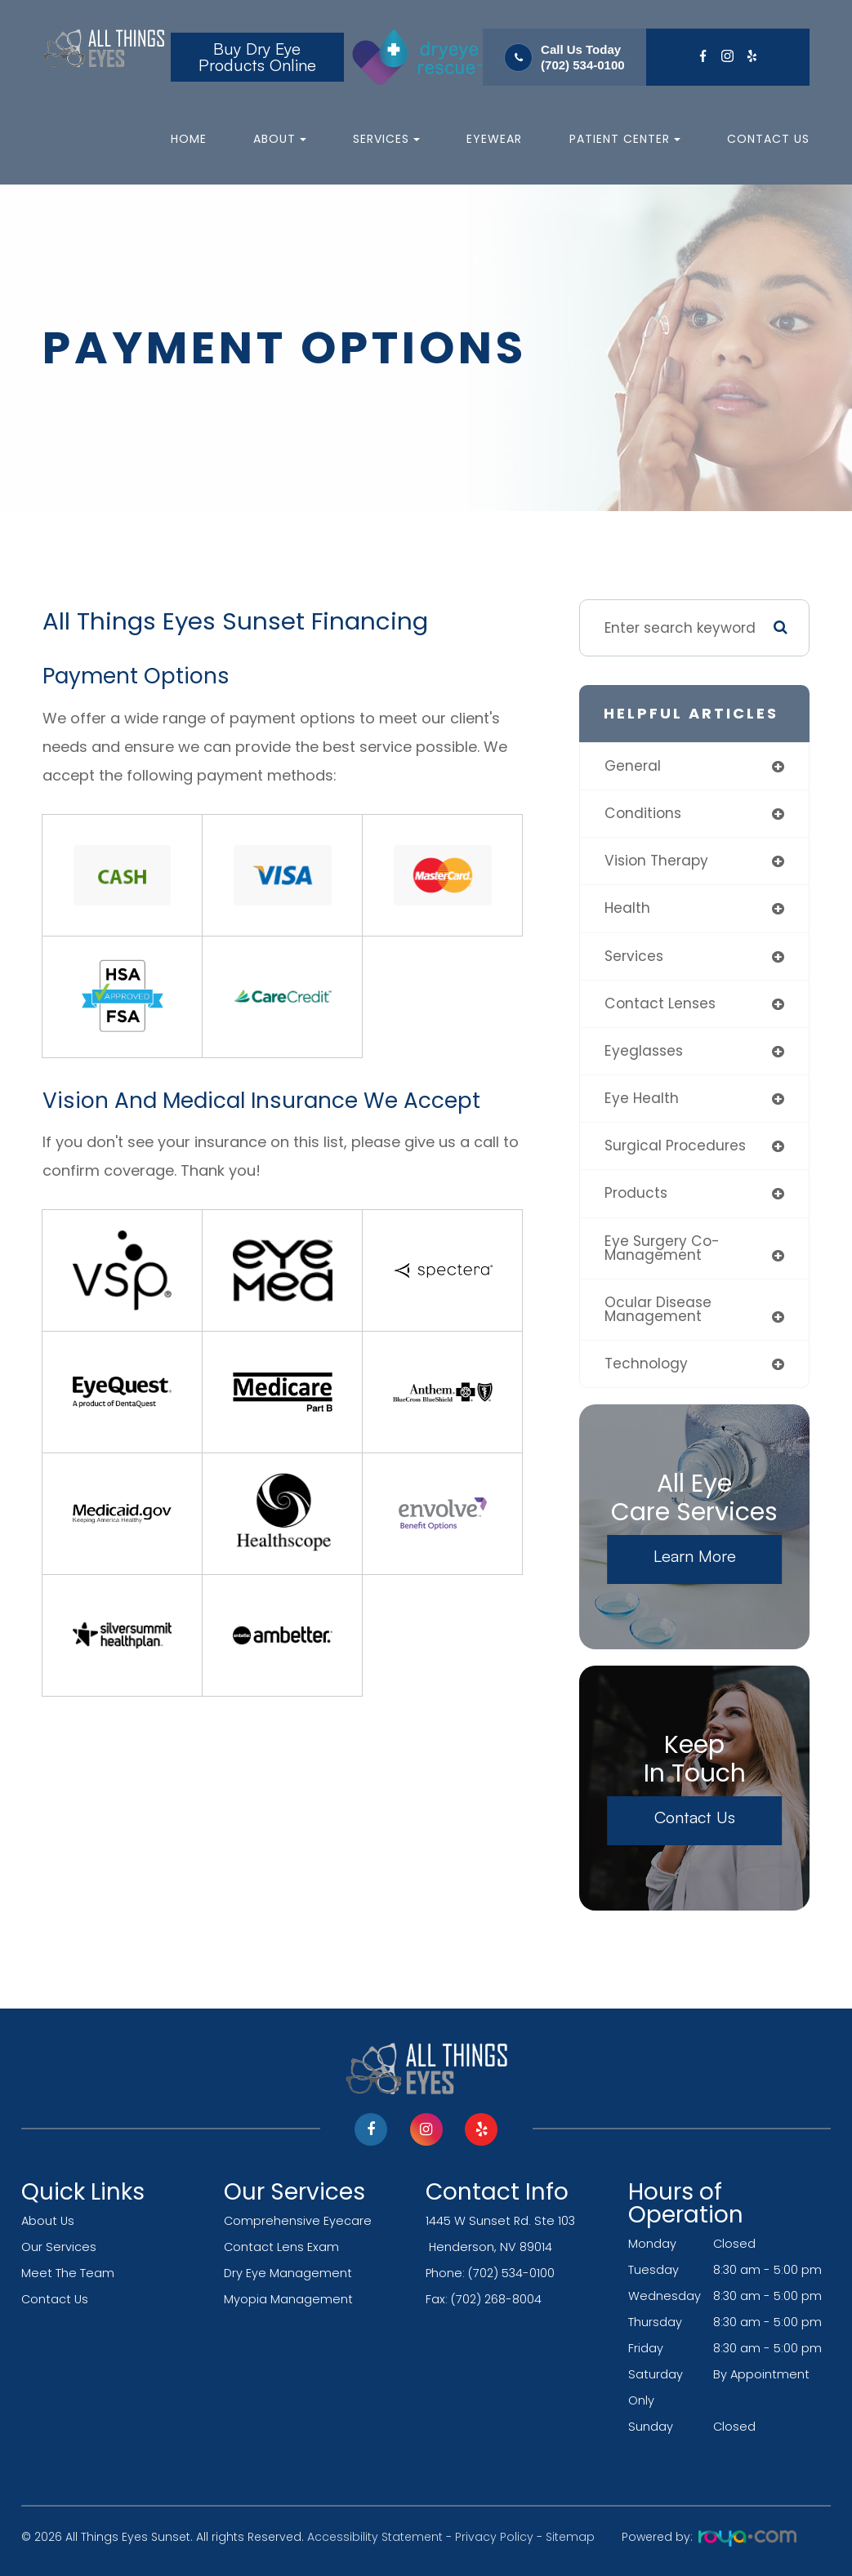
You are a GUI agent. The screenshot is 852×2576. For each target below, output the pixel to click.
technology (646, 1363)
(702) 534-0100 (583, 65)
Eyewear (494, 139)
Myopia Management (288, 2299)
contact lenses (660, 1003)
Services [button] (386, 139)
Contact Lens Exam (281, 2247)
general (632, 766)
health (627, 908)
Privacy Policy (494, 2537)
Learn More (694, 1556)
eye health (641, 1098)
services (633, 956)
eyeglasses (643, 1051)
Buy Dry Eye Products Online (257, 56)
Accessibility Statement (375, 2537)
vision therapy (656, 860)
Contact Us (768, 139)
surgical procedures (675, 1145)
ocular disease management (657, 1309)
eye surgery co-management (662, 1248)
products (635, 1193)
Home (189, 139)
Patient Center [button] (624, 139)
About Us (47, 2221)
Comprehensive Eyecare (298, 2221)
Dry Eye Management (288, 2273)
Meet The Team (67, 2273)
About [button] (279, 139)
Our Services (58, 2247)
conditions (642, 813)
